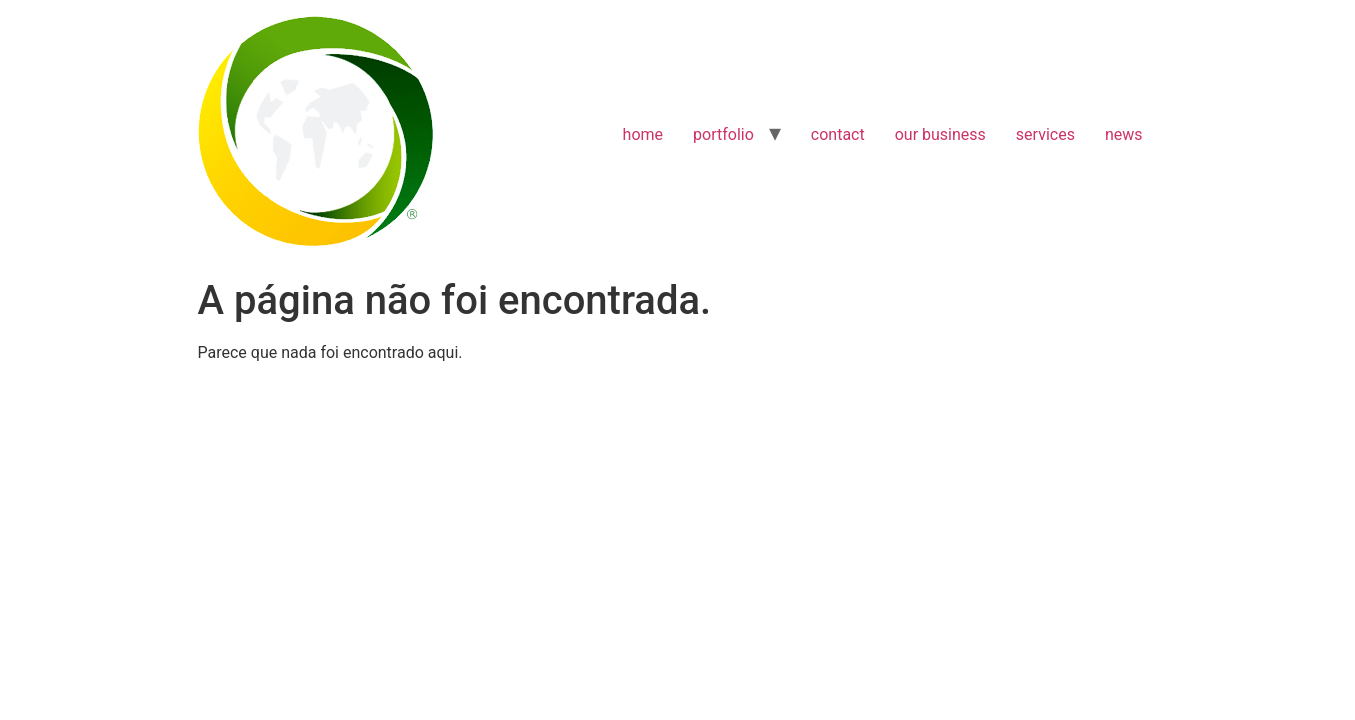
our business (940, 134)
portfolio (723, 134)
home (643, 134)
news (1124, 134)
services (1045, 134)
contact (838, 134)
